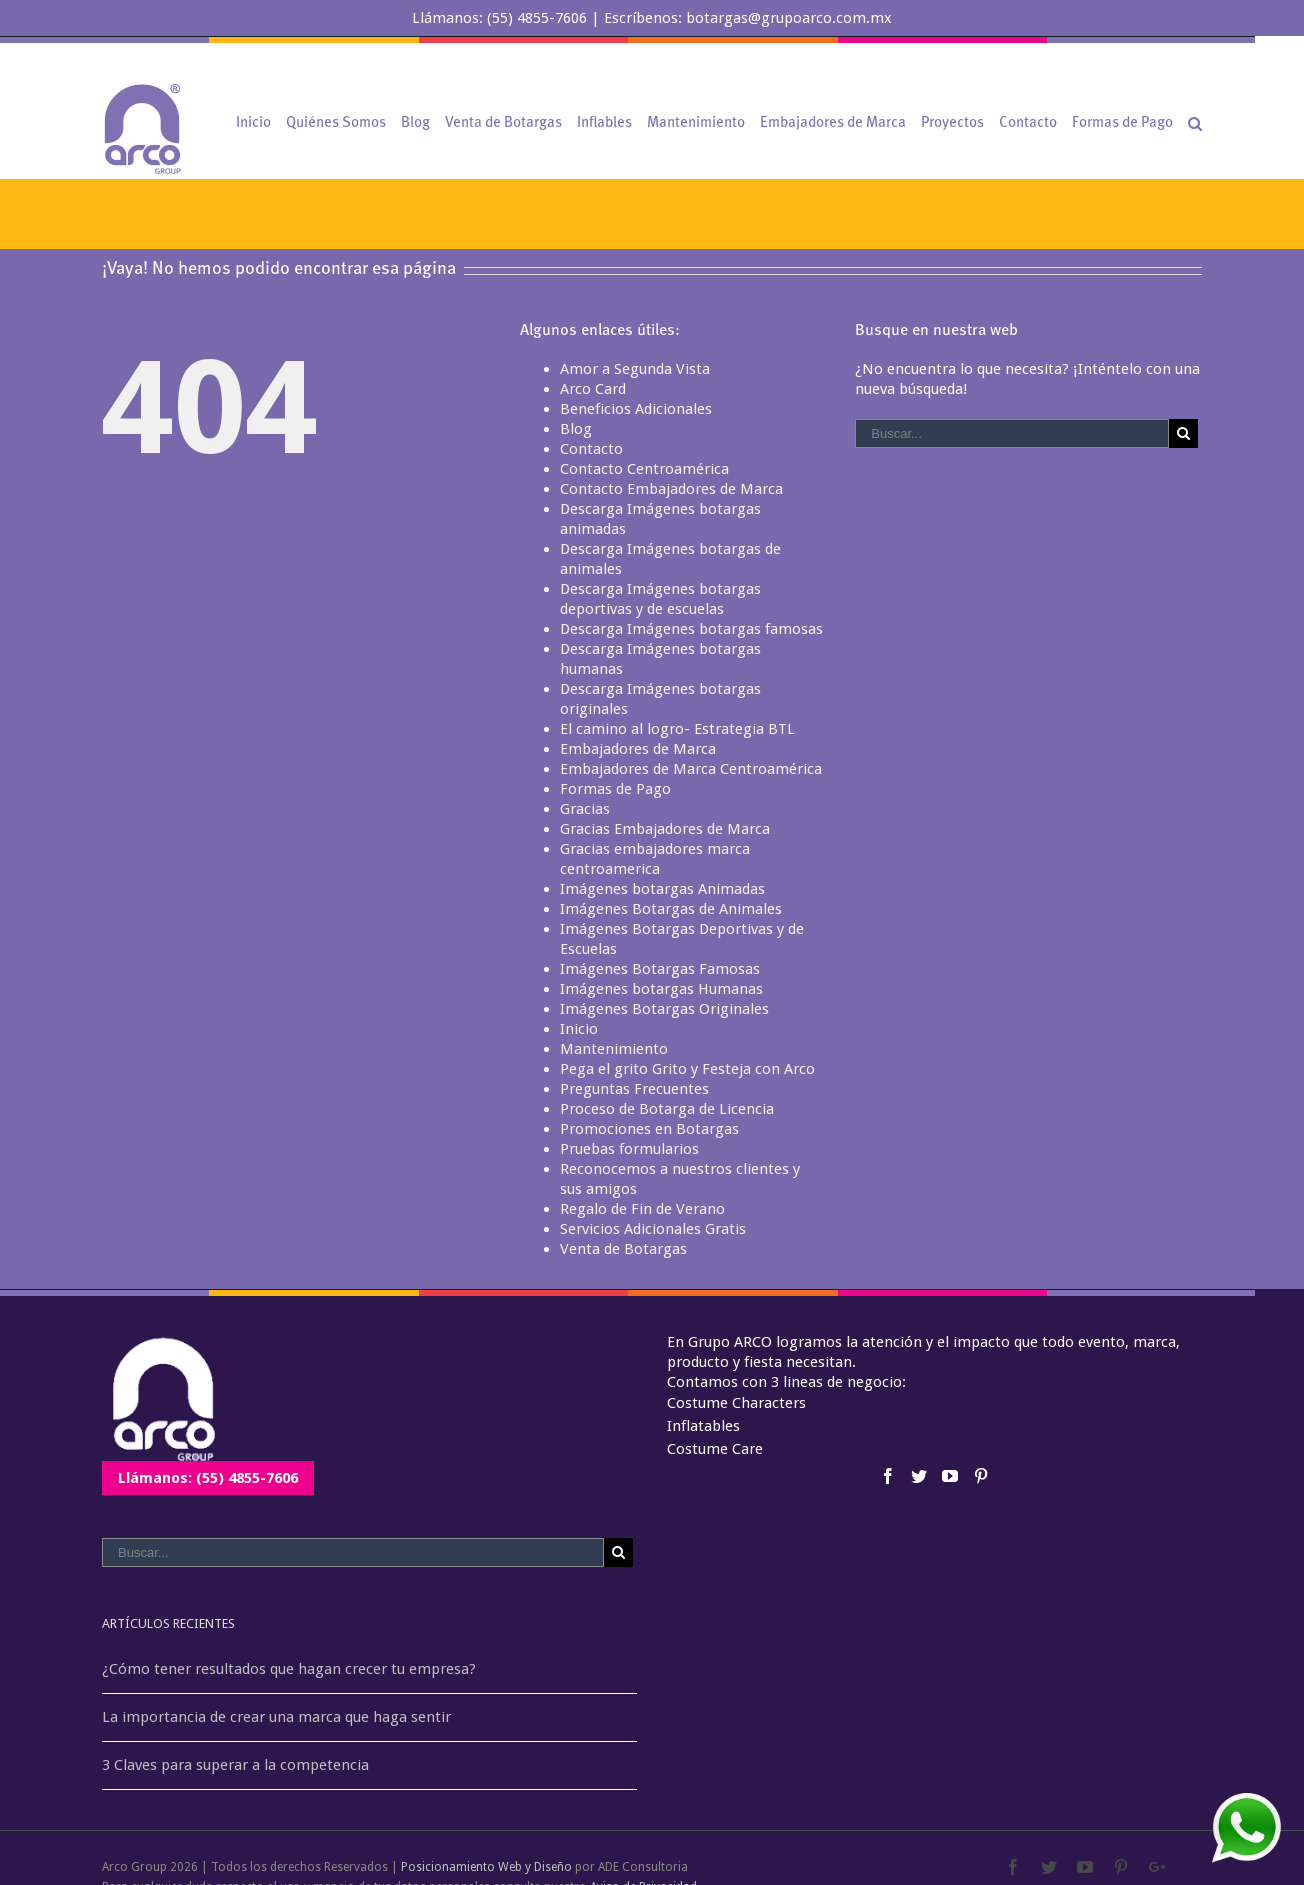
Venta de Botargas (623, 1249)
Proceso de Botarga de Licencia (667, 1109)
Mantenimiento (614, 1049)
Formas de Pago (615, 789)
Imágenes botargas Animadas (662, 889)
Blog (576, 429)
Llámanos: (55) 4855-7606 (208, 1478)
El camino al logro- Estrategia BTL (677, 729)
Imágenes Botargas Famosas (660, 969)
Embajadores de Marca (638, 749)
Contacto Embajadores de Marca (671, 489)
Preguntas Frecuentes (634, 1089)
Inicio (579, 1029)
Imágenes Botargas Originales (664, 1009)
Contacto (591, 449)
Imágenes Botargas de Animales (671, 909)
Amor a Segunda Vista (635, 369)
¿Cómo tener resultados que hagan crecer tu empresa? (289, 1669)
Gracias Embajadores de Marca (665, 829)
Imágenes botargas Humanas (661, 989)
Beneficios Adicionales (636, 409)
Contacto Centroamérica (644, 469)
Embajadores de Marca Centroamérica (691, 769)
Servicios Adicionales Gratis (653, 1229)
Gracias (585, 809)
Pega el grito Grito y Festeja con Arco (687, 1069)
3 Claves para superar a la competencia (235, 1765)
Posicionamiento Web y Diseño (486, 1867)
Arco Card (593, 389)
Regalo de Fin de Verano (642, 1209)
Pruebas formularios (629, 1149)
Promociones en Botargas (649, 1129)
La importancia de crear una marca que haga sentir (276, 1717)
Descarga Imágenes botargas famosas (691, 629)
